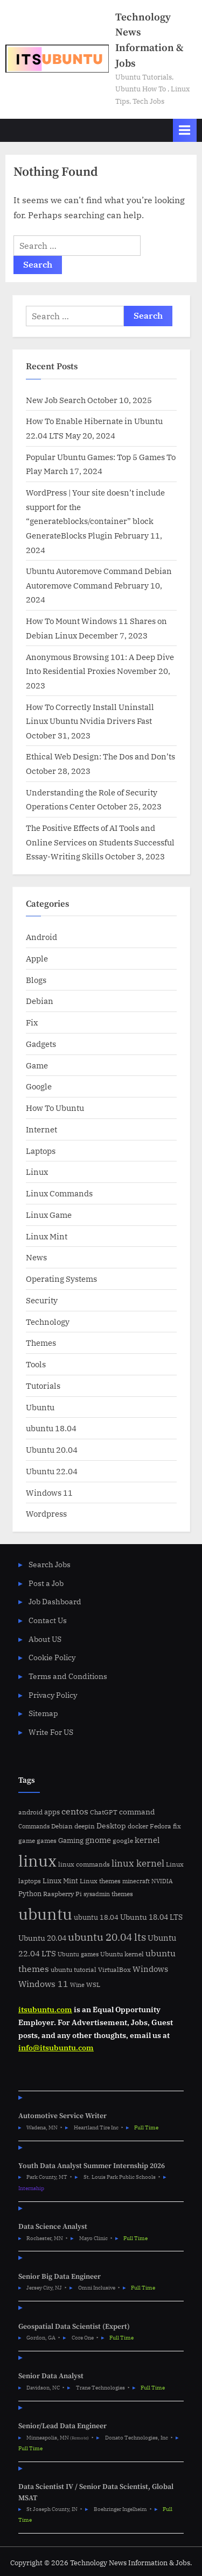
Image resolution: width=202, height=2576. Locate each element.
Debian (39, 1000)
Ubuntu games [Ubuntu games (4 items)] (78, 1954)
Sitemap (43, 1713)
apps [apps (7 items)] (52, 1812)
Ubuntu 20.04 (52, 1449)
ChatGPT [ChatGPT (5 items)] (103, 1812)
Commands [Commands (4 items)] (34, 1826)
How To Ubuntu (55, 1107)
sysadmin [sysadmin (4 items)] (96, 1894)
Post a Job (46, 1583)
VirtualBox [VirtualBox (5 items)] (114, 1969)
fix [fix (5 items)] (177, 1826)
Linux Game (49, 1214)
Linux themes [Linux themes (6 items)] (100, 1880)
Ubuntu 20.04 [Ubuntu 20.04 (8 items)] (42, 1938)
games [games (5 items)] (47, 1840)
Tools (36, 1364)
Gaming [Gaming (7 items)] (70, 1840)
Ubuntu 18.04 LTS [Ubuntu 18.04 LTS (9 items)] (151, 1917)
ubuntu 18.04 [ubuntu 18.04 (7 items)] (96, 1917)
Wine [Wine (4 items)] (77, 1985)
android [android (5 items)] (30, 1812)
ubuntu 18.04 (51, 1428)
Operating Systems (61, 1278)
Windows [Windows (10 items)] (150, 1969)
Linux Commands (59, 1193)
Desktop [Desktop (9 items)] (111, 1825)
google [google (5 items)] (123, 1840)
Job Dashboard (55, 1601)
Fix (32, 1022)
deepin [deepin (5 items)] (84, 1826)
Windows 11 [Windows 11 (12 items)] (43, 1983)
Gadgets (41, 1043)
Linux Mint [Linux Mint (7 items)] (60, 1880)
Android (41, 936)
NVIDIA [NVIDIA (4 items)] (162, 1881)
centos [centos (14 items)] (74, 1811)
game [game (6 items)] (26, 1840)
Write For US (51, 1732)
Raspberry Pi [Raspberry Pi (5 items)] (62, 1894)
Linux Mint (46, 1236)
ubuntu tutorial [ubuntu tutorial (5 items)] (73, 1969)
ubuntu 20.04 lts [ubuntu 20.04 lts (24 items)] (107, 1936)
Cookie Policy (52, 1657)
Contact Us (48, 1620)
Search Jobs (50, 1564)
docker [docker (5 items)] (138, 1826)
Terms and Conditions (68, 1676)
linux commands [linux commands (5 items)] (84, 1864)
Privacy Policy (53, 1695)
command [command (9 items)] (137, 1811)
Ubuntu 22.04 (52, 1471)
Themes (41, 1342)
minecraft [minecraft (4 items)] (136, 1881)
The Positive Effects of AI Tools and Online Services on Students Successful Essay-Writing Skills (100, 842)
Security (42, 1300)
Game (37, 1065)
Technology (47, 1321)
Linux (37, 1171)
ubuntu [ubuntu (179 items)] (45, 1914)
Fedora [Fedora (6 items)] (160, 1825)
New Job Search (56, 399)
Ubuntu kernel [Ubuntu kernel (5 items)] (122, 1954)
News (36, 1257)
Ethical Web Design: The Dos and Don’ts (100, 756)
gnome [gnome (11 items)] (98, 1839)
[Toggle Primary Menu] (185, 130)
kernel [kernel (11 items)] (147, 1839)
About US (45, 1639)
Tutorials (43, 1385)
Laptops (40, 1150)
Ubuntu (40, 1407)
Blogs (36, 979)
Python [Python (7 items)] (29, 1893)
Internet (41, 1129)
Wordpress (46, 1513)
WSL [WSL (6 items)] (93, 1984)
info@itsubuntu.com (56, 2048)
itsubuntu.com (45, 2009)
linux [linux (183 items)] (37, 1860)
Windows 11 (49, 1492)
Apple (37, 958)
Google (39, 1086)
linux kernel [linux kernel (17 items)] (138, 1863)
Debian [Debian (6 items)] (62, 1825)
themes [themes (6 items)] (122, 1893)
